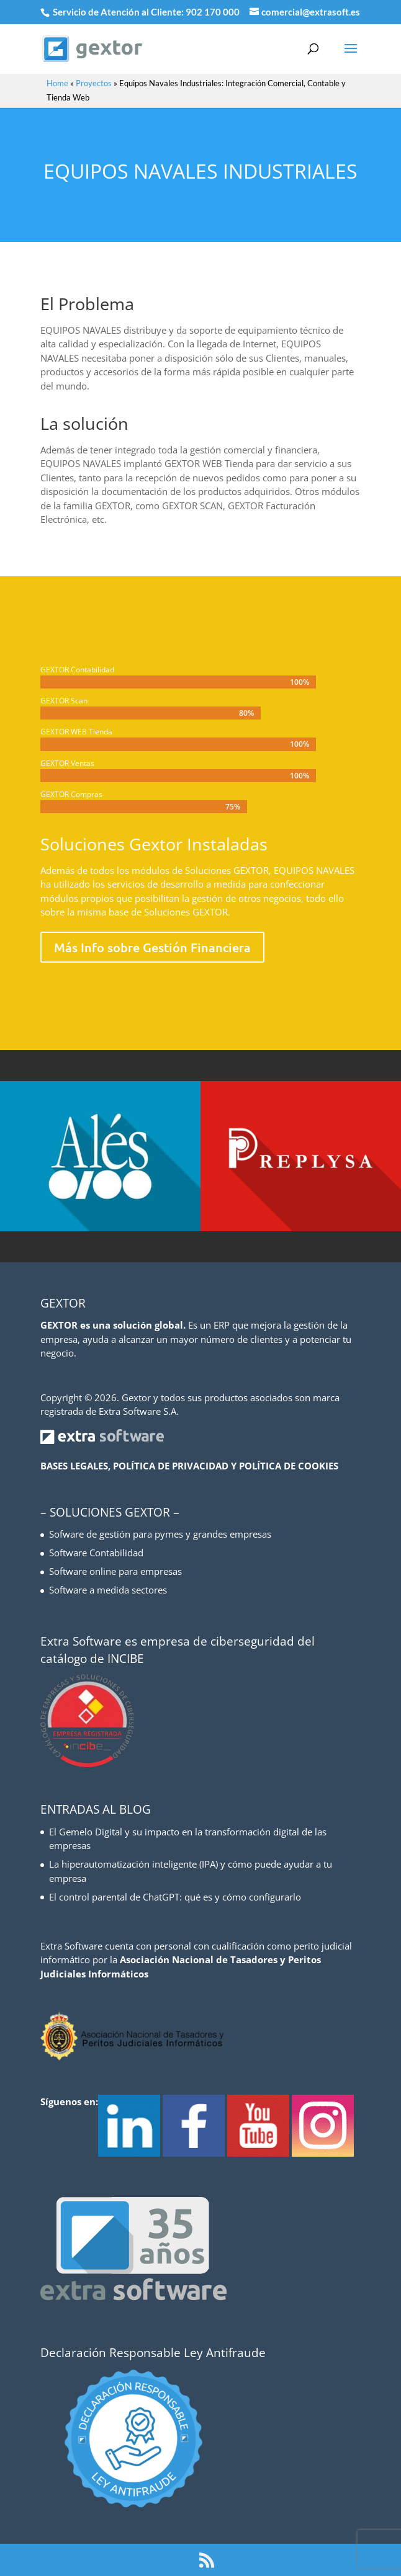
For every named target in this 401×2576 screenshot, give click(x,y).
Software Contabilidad (96, 1552)
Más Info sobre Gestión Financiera (152, 947)
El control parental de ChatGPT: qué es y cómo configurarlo (175, 1897)
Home (57, 83)
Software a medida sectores (108, 1590)
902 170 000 (213, 11)
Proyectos (94, 83)
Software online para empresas (115, 1571)
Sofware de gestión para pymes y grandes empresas (160, 1534)
